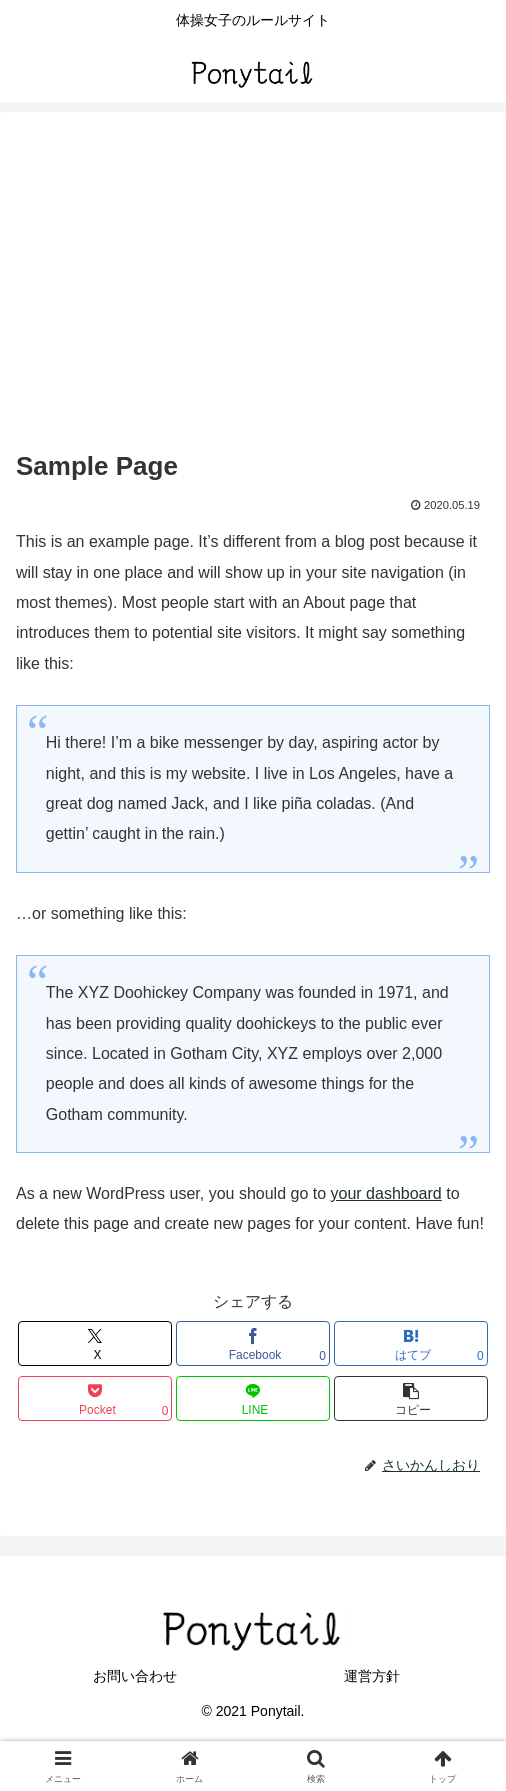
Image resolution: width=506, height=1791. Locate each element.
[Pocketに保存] (95, 1398)
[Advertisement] (253, 294)
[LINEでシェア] (253, 1398)
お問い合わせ (135, 1676)
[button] (411, 1398)
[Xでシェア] (95, 1343)
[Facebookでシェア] (253, 1343)
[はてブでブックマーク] (411, 1343)
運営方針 (372, 1676)
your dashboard (386, 1193)
